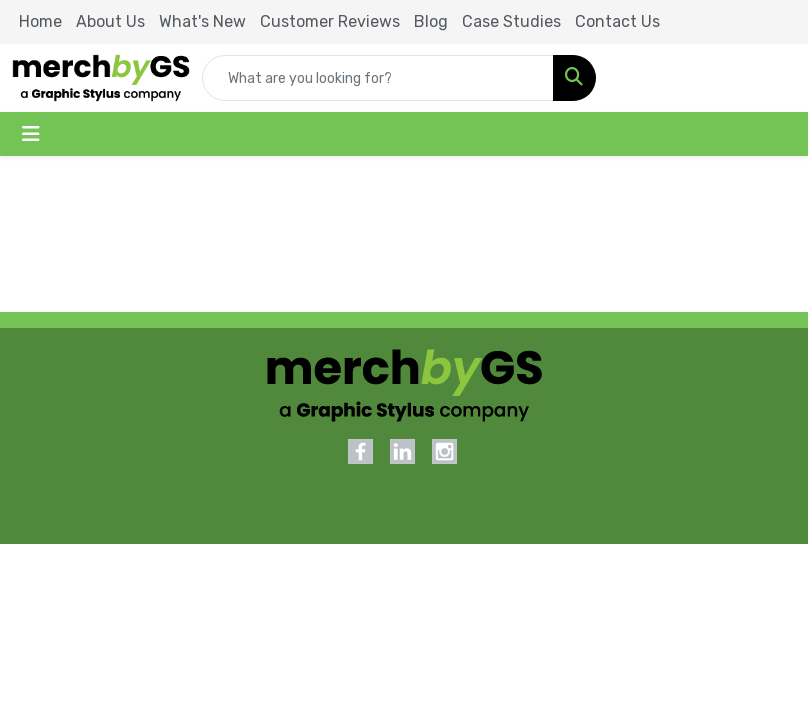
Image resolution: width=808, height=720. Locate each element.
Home (40, 21)
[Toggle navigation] (31, 134)
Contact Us (617, 21)
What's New (202, 21)
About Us (110, 21)
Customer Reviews (330, 21)
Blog (431, 21)
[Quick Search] (378, 78)
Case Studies (511, 21)
